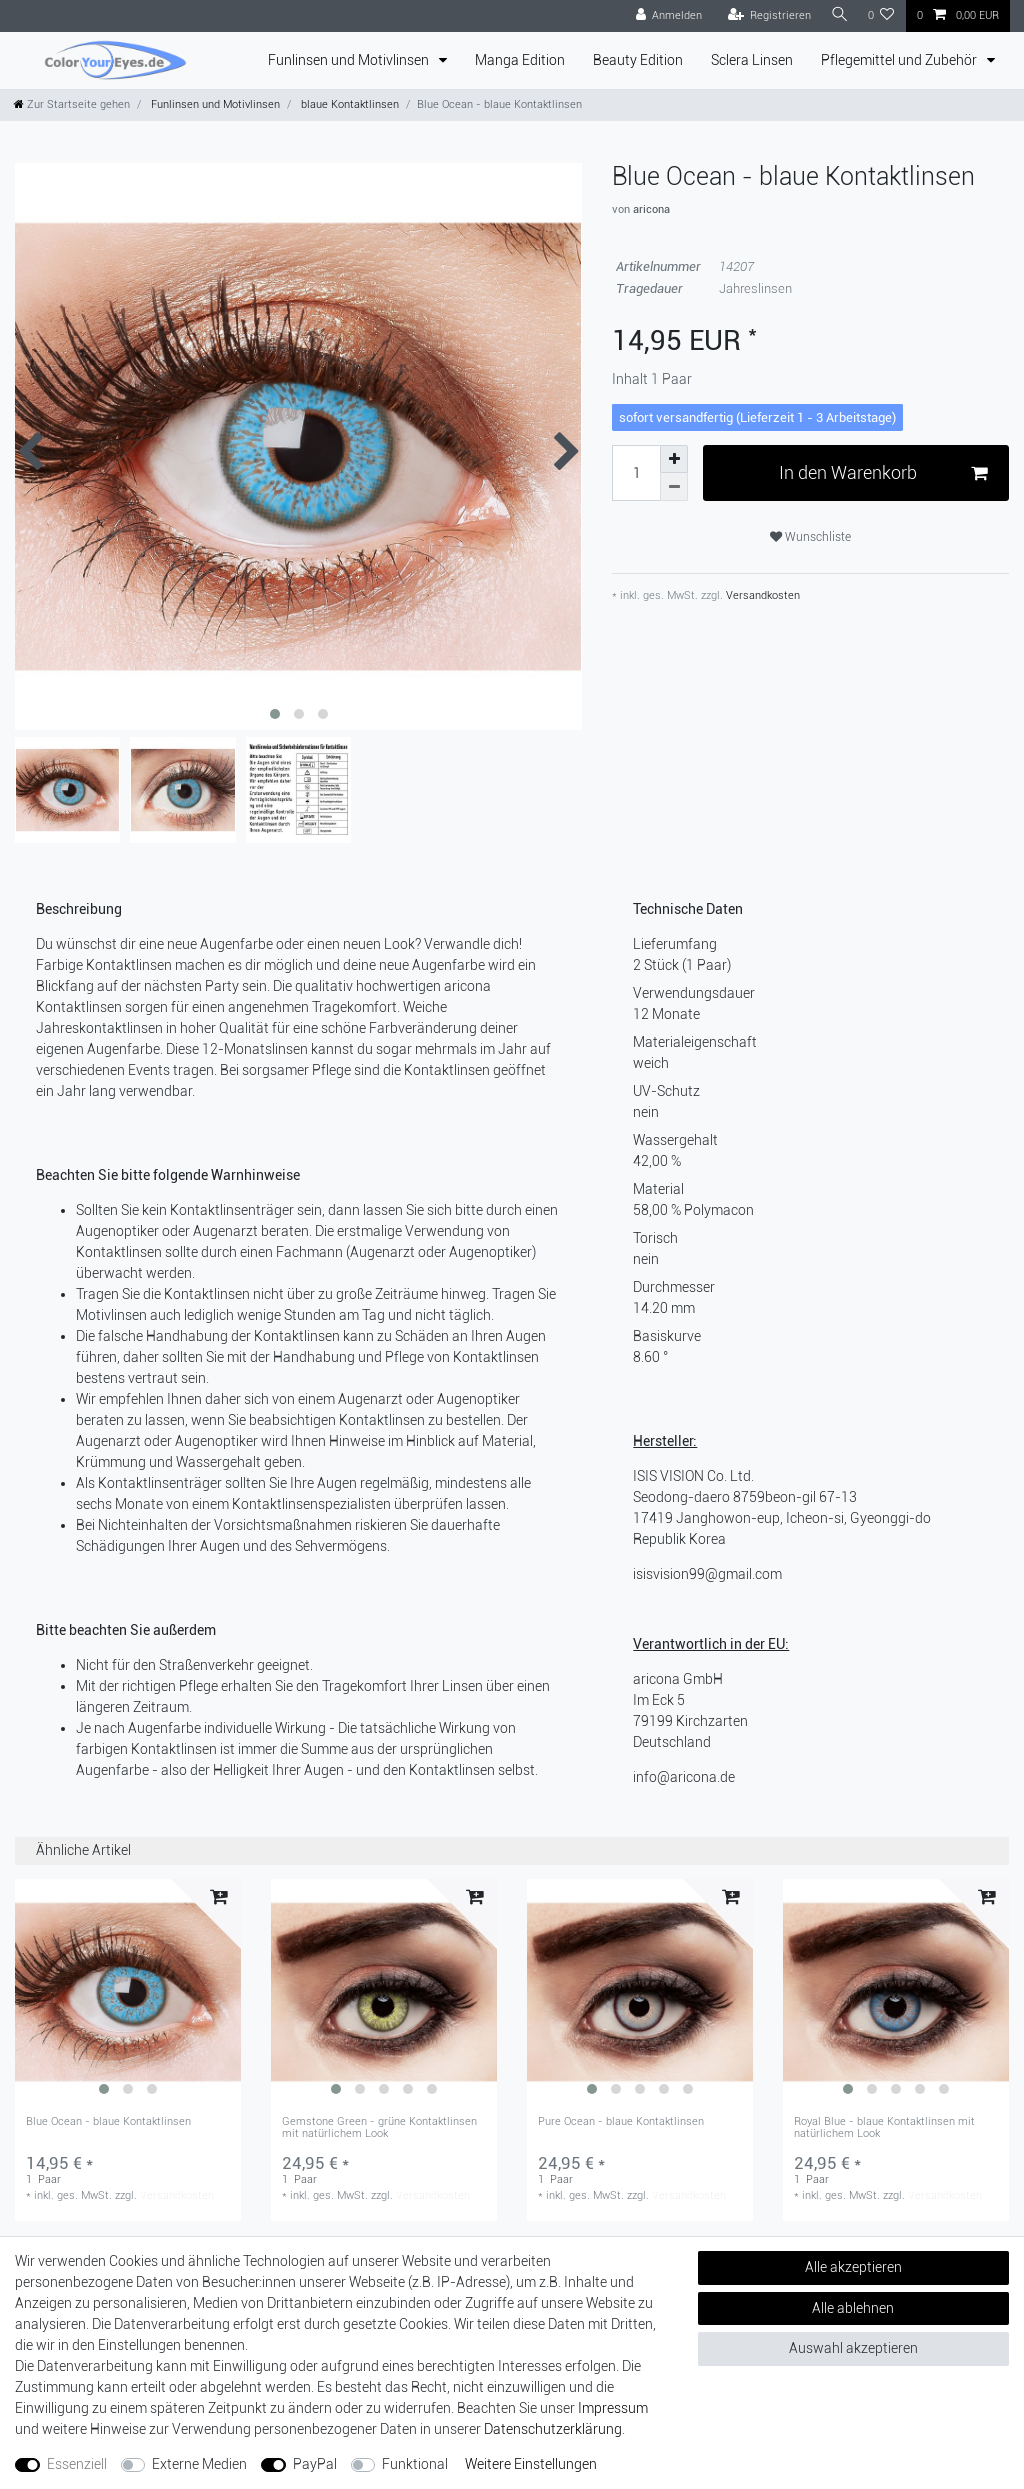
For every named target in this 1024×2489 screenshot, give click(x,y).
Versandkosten (761, 595)
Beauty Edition (638, 60)
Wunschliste (810, 537)
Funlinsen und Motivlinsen (350, 60)
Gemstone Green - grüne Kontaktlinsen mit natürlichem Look (379, 2128)
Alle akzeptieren (853, 2267)
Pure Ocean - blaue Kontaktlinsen (621, 2122)
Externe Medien (199, 2464)
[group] (128, 1992)
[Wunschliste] (881, 16)
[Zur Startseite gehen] (72, 104)
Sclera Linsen (752, 60)
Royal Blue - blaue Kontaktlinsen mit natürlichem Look (884, 2128)
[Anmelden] (663, 16)
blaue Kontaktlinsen (348, 104)
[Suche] (837, 15)
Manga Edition (520, 60)
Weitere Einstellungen (531, 2464)
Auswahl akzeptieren (853, 2348)
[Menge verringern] (674, 487)
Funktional (415, 2464)
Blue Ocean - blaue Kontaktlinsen (108, 2122)
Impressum (613, 2408)
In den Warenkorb (883, 473)
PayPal (315, 2464)
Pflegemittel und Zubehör (900, 60)
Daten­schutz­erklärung (553, 2429)
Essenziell (77, 2464)
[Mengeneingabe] (636, 473)
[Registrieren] (764, 16)
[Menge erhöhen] (674, 459)
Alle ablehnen (853, 2308)
